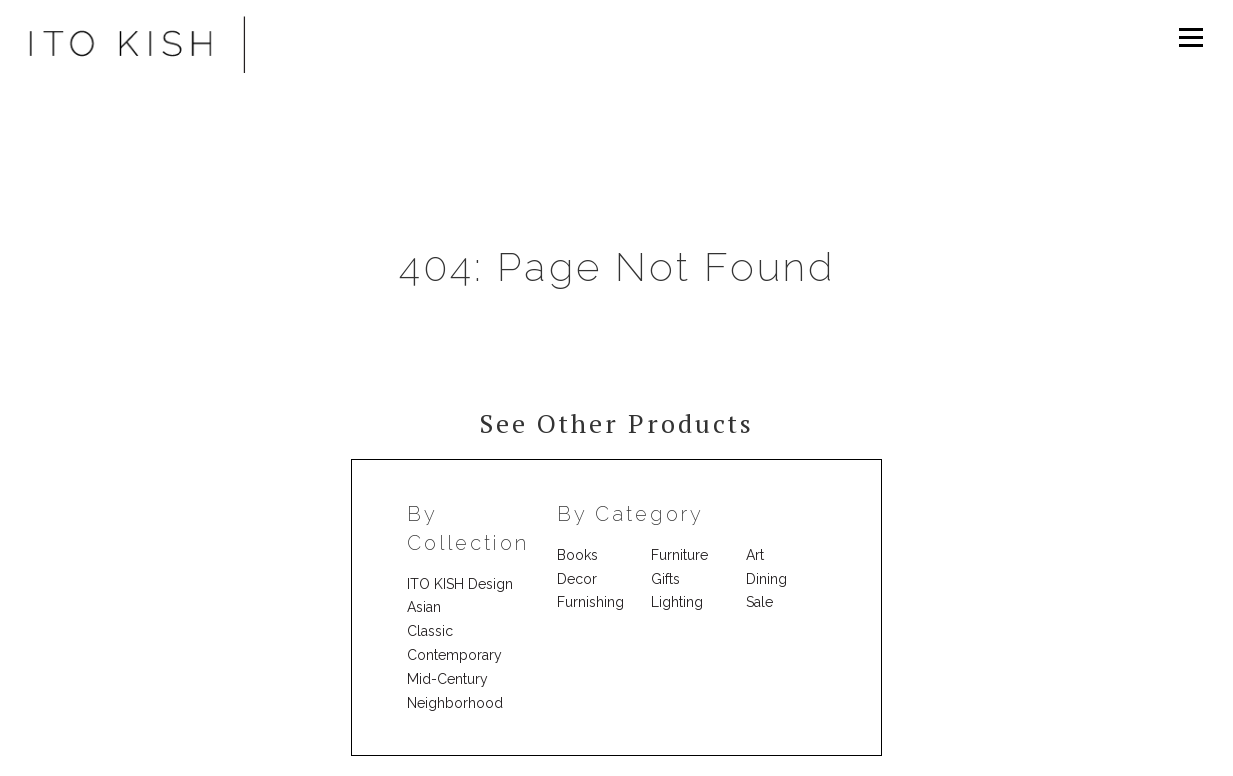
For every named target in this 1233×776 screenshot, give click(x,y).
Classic (430, 631)
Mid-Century (447, 679)
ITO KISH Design (460, 584)
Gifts (665, 579)
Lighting (677, 602)
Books (577, 555)
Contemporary (454, 655)
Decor (577, 579)
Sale (759, 602)
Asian (424, 607)
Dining (766, 579)
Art (755, 555)
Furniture (679, 555)
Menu (1190, 37)
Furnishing (590, 602)
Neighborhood (455, 703)
